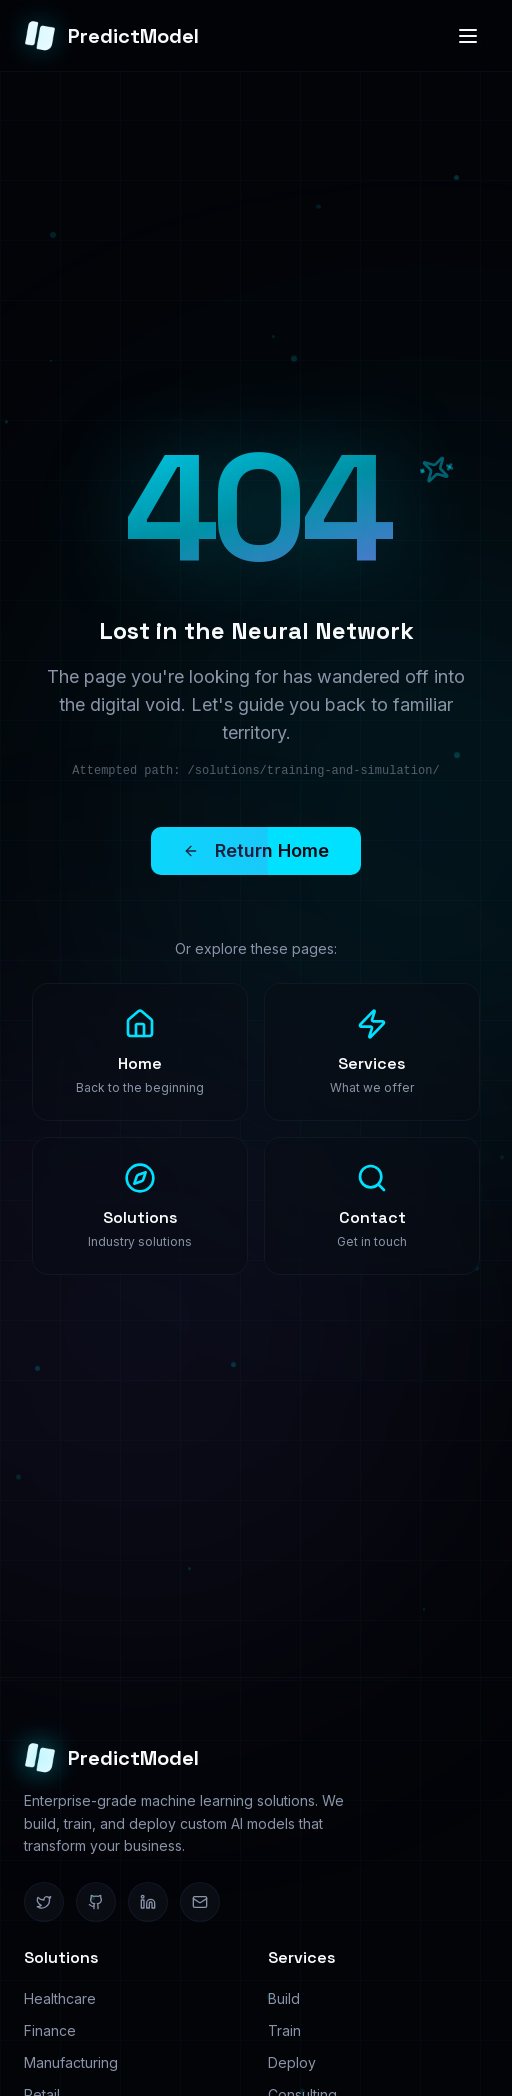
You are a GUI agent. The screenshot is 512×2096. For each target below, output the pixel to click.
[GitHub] (96, 1902)
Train (284, 2030)
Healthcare (60, 1998)
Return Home (240, 851)
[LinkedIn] (148, 1902)
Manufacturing (71, 2062)
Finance (50, 2030)
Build (284, 1998)
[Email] (200, 1902)
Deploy (292, 2062)
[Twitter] (44, 1902)
